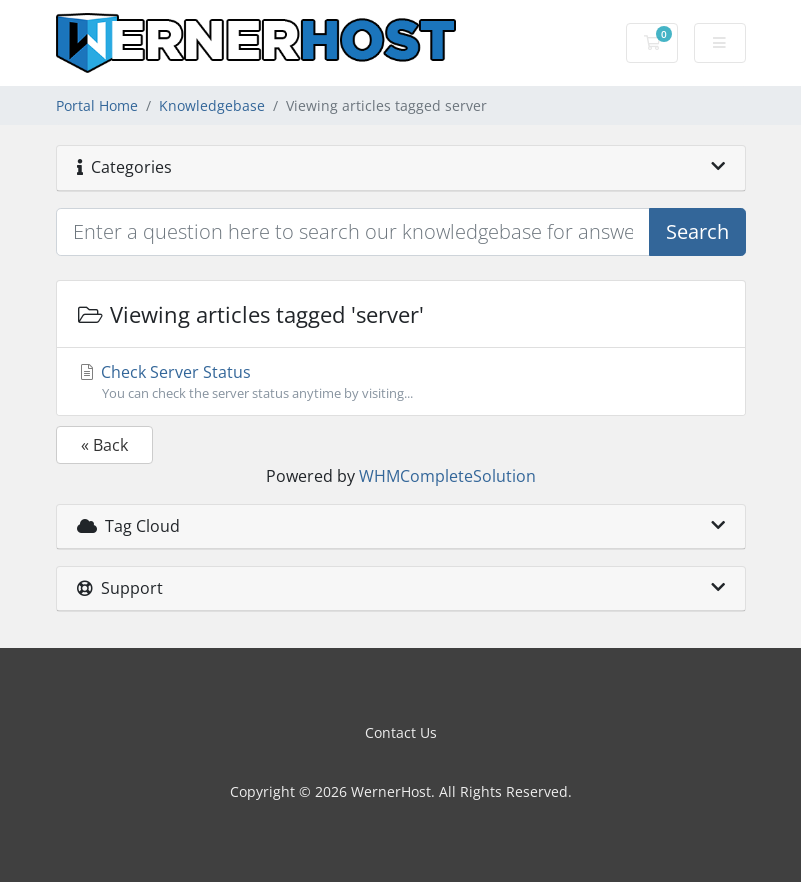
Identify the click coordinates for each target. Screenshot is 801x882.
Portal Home (97, 105)
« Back (104, 445)
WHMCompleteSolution (447, 476)
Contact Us (401, 732)
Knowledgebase (212, 105)
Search (697, 231)
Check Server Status (401, 382)
